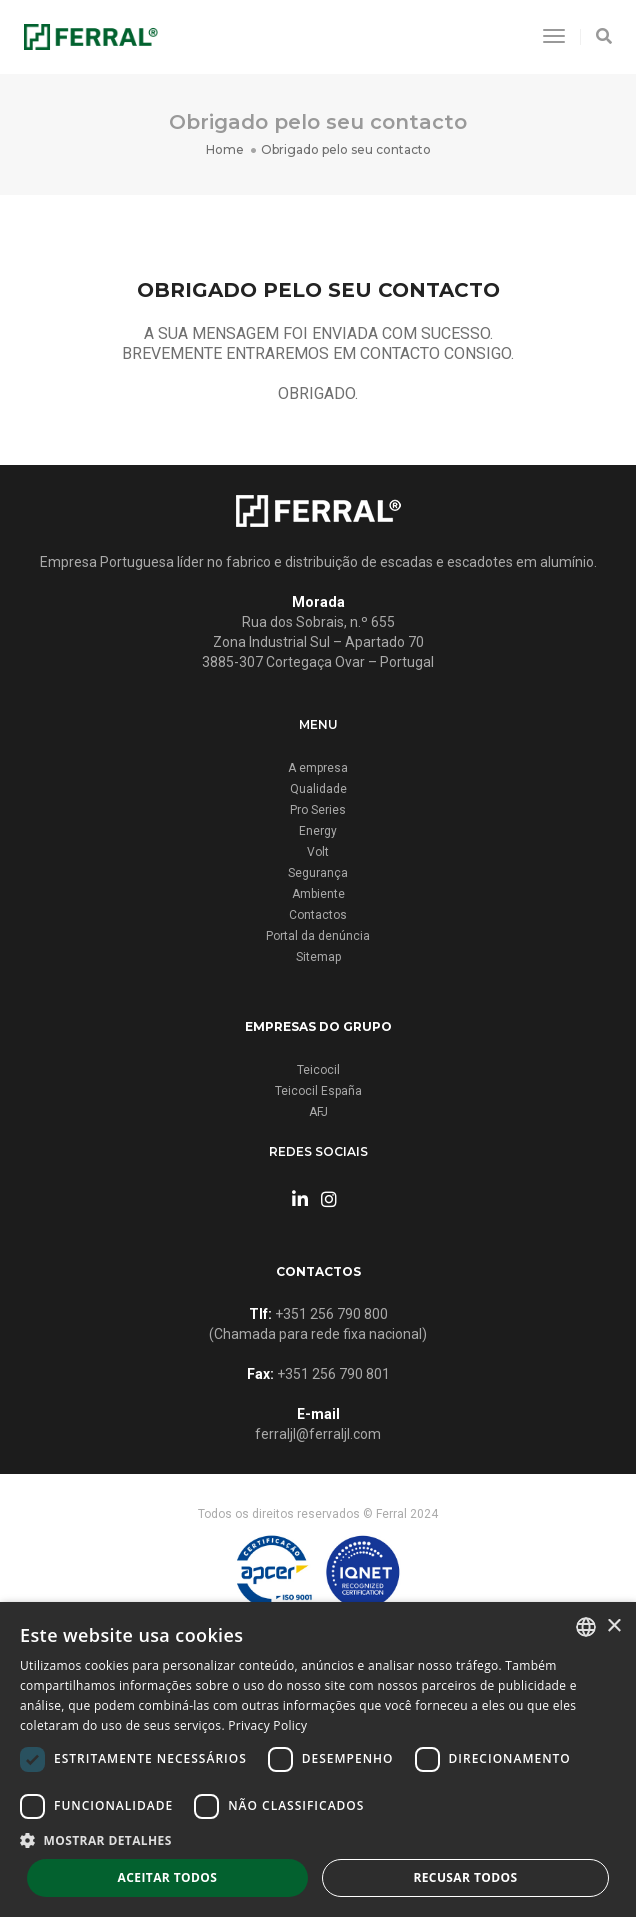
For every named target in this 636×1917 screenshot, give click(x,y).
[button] (318, 1840)
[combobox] (586, 1627)
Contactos (318, 915)
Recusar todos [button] (465, 1877)
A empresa (318, 768)
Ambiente (318, 894)
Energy (318, 831)
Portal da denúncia (318, 936)
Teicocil (318, 1070)
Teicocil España (318, 1091)
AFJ (318, 1112)
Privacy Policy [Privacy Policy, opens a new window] (267, 1725)
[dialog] (318, 1759)
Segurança (318, 873)
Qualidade (318, 789)
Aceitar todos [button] (168, 1877)
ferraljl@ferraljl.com (318, 1434)
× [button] (613, 1626)
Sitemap (318, 957)
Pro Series (318, 810)
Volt (318, 852)
